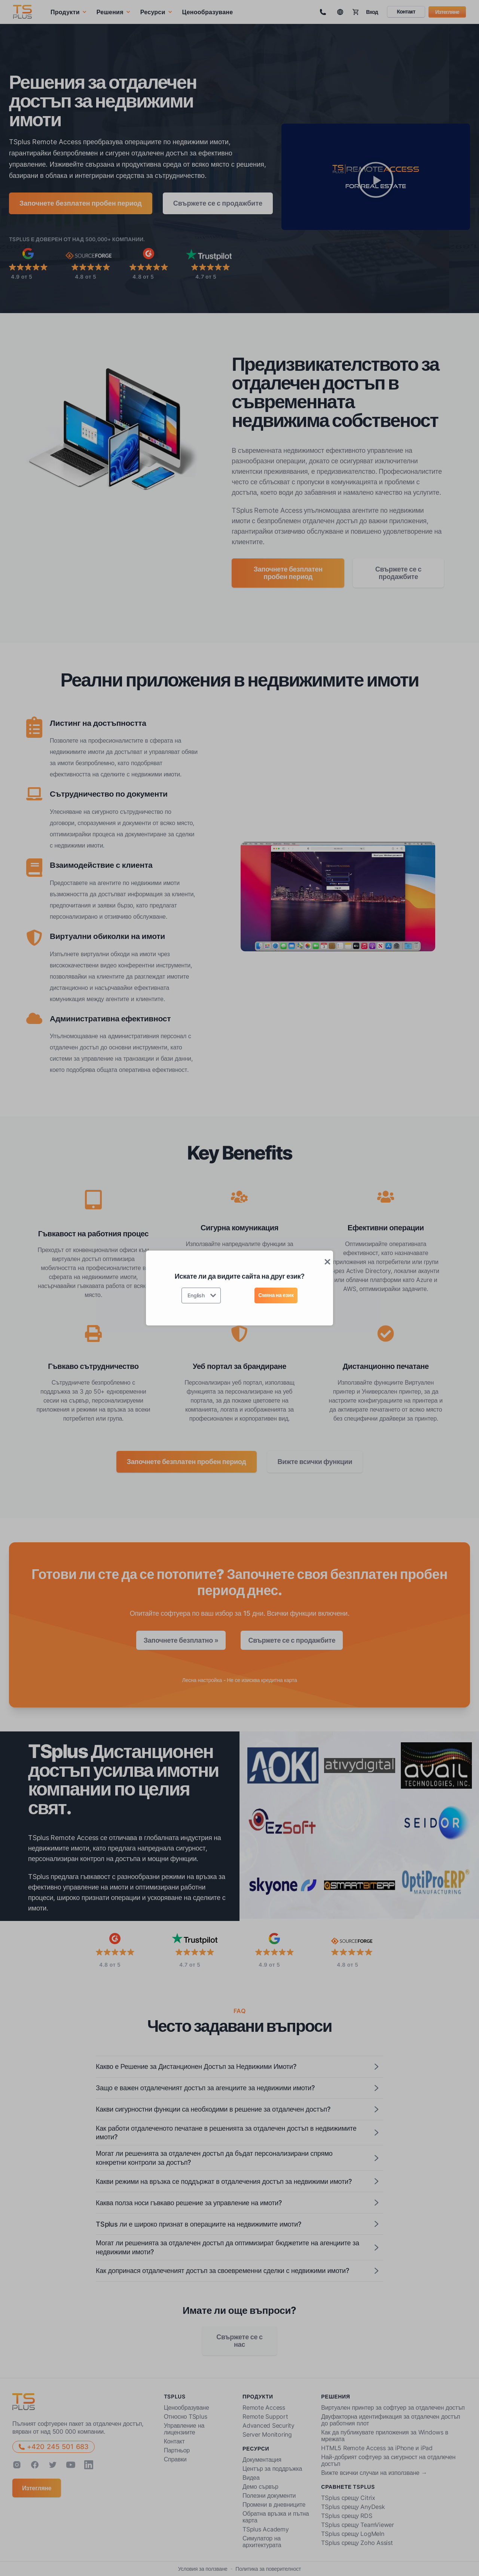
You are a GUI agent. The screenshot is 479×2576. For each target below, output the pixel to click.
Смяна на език (275, 1295)
